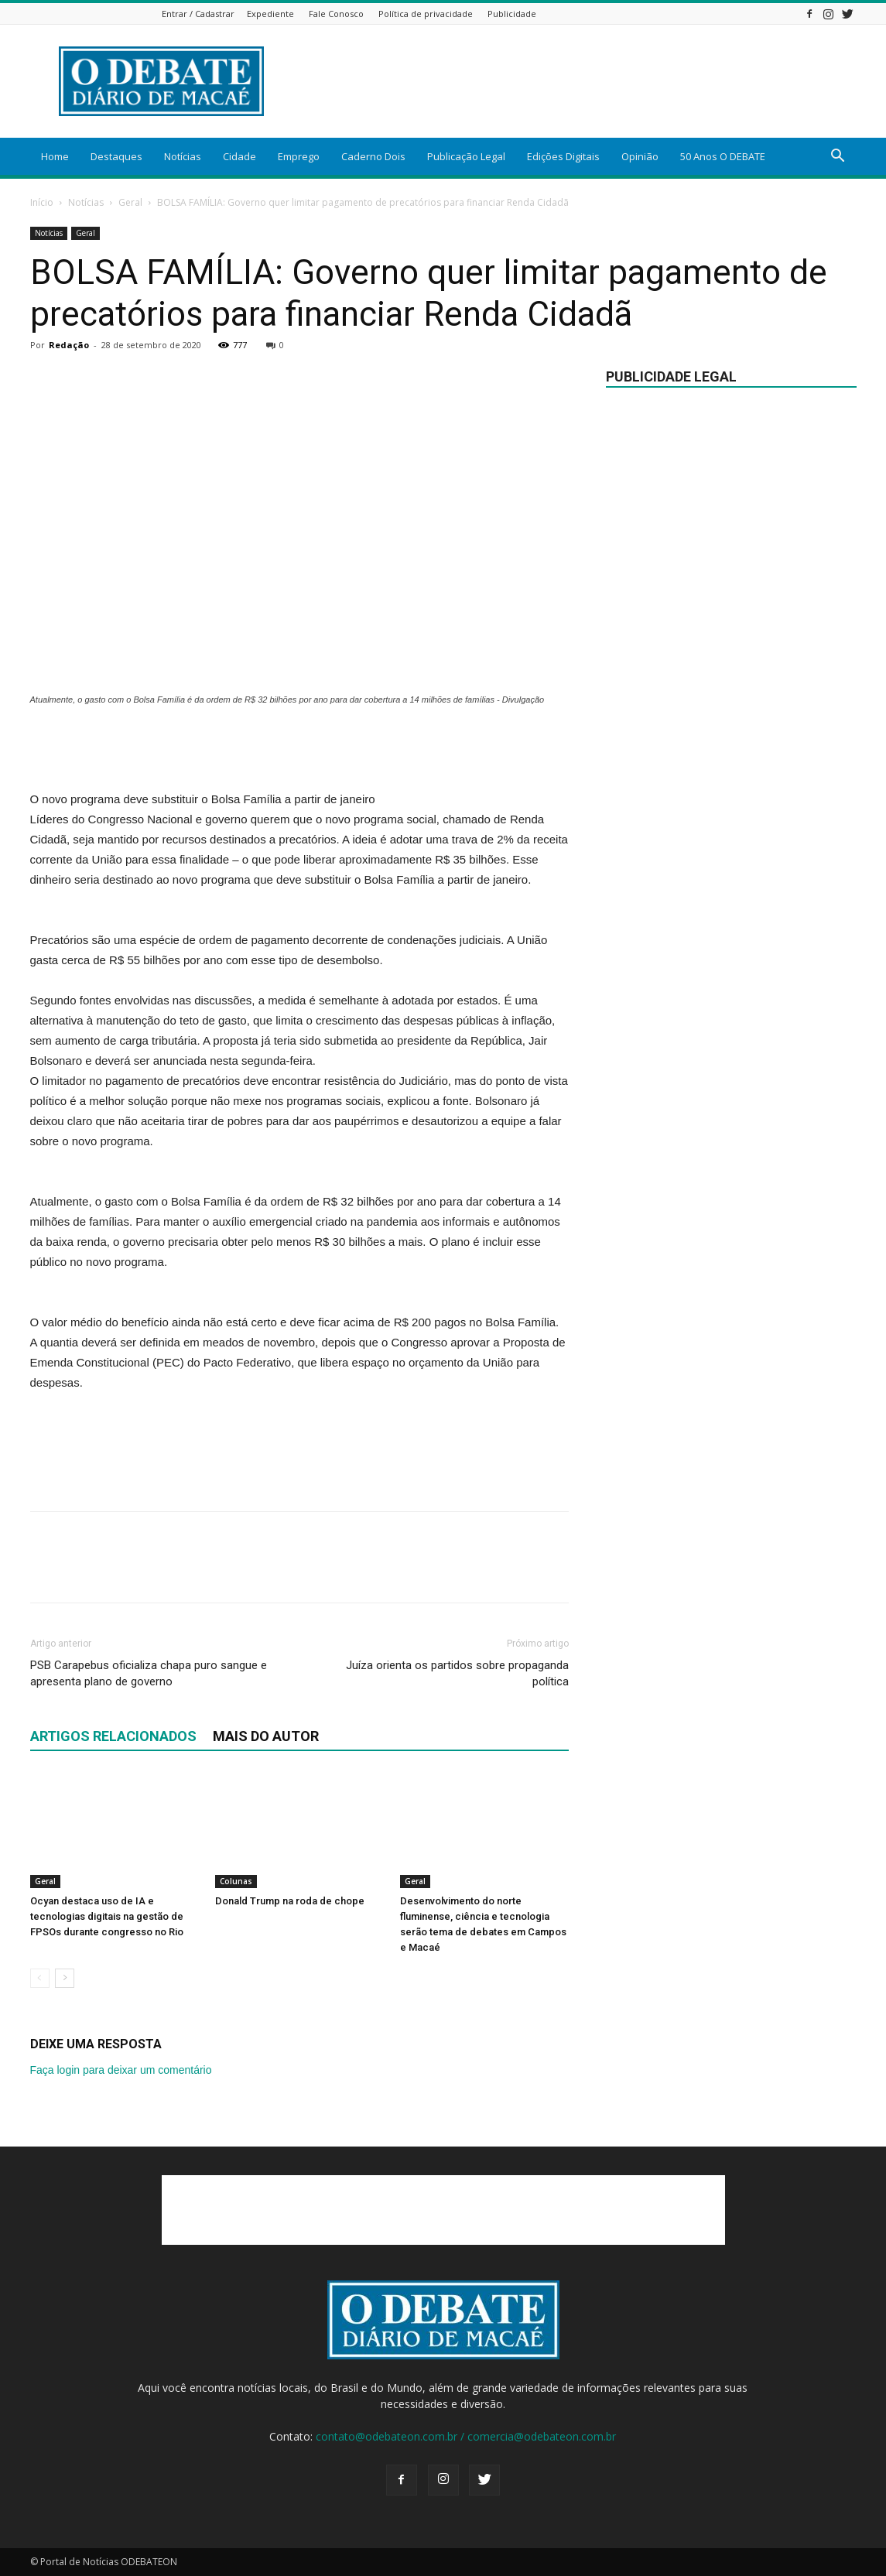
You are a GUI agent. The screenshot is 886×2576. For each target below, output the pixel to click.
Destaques (116, 156)
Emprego (299, 156)
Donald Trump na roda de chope (289, 1901)
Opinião (640, 156)
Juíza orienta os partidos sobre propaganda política (457, 1673)
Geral (130, 202)
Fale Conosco (336, 13)
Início (41, 202)
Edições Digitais (563, 156)
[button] (838, 157)
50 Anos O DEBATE (722, 156)
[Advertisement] (575, 81)
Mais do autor (266, 1736)
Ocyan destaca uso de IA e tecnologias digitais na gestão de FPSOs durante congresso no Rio (106, 1916)
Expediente (270, 13)
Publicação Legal (466, 156)
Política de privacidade (425, 13)
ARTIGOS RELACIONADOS (113, 1736)
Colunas (236, 1881)
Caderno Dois (373, 156)
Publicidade (511, 13)
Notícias (182, 156)
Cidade (239, 156)
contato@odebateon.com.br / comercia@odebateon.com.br (466, 2436)
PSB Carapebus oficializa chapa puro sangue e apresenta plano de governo (148, 1673)
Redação (69, 345)
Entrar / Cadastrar (198, 13)
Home (55, 156)
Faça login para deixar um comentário (121, 2070)
